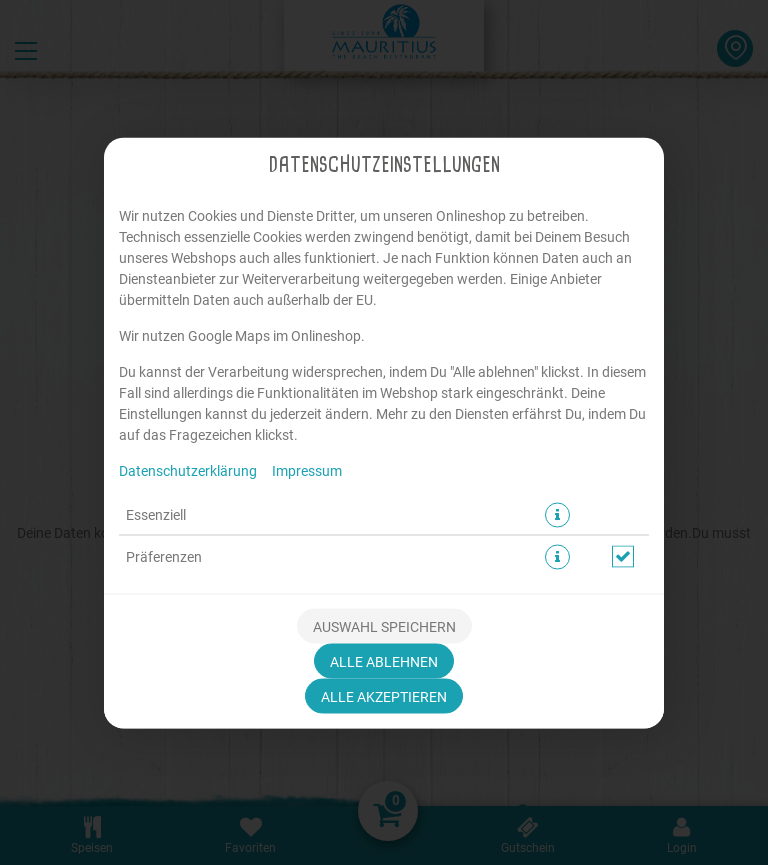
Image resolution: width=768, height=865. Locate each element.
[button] (557, 514)
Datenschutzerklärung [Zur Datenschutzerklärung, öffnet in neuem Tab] (188, 469)
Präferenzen (164, 556)
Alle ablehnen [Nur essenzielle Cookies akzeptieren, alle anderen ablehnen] (384, 660)
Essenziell (156, 514)
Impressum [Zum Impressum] (307, 469)
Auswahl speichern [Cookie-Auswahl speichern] (384, 625)
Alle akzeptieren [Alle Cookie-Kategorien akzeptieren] (384, 695)
